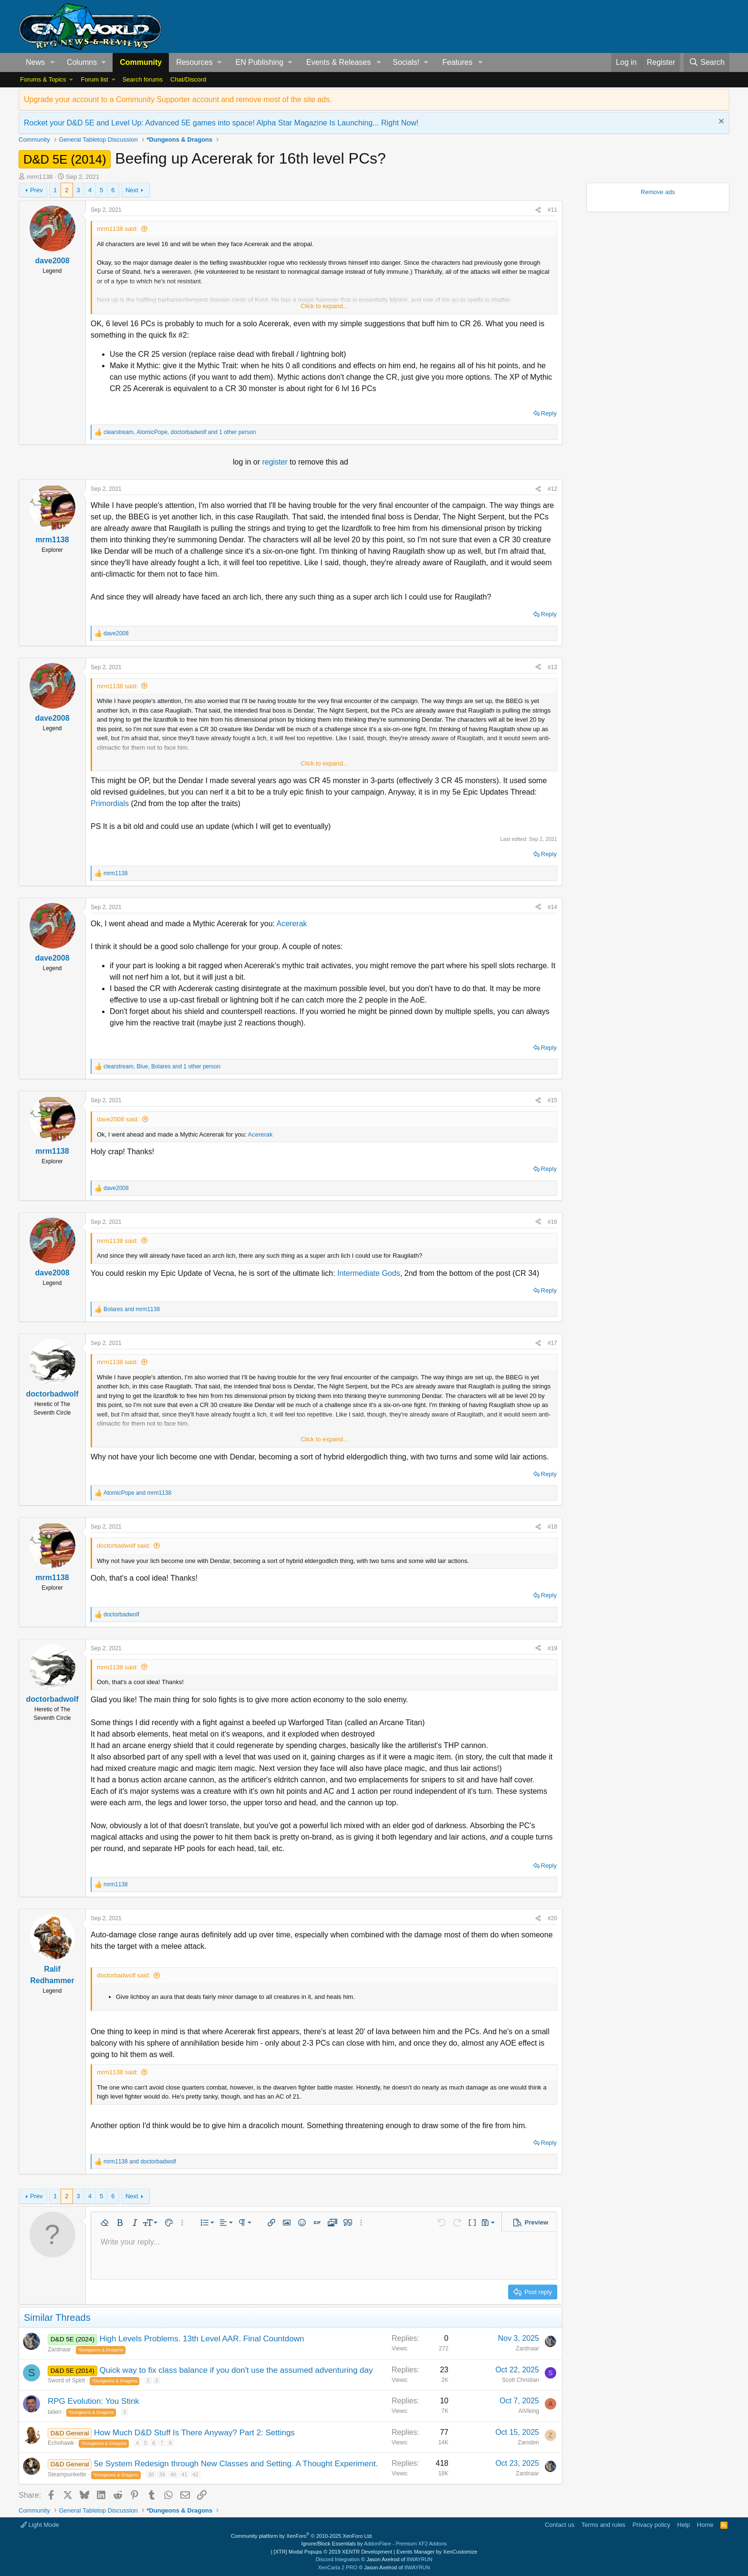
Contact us (559, 2524)
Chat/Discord (188, 79)
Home (705, 2524)
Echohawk (61, 2443)
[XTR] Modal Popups (333, 2552)
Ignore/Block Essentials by (374, 2543)
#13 (552, 667)
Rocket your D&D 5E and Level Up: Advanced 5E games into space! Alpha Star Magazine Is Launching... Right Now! (221, 123)
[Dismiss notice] (720, 122)
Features (457, 62)
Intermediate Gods (368, 1273)
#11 (552, 210)
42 (195, 2474)
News (35, 62)
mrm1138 (40, 176)
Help (683, 2524)
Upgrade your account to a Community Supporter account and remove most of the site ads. (178, 99)
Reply (549, 413)
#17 (552, 1343)
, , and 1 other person (180, 432)
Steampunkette (67, 2474)
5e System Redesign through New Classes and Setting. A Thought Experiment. (236, 2463)
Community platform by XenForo (302, 2536)
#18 (552, 1526)
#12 (552, 489)
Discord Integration (338, 2559)
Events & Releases (338, 62)
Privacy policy (651, 2524)
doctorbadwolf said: (123, 1545)
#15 (552, 1100)
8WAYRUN (420, 2559)
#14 (552, 907)
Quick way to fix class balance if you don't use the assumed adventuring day (236, 2370)
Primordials (111, 803)
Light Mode (40, 2524)
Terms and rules (603, 2524)
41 (184, 2474)
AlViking (529, 2411)
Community (141, 62)
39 (162, 2474)
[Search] (706, 62)
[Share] (538, 210)
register (276, 462)
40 (173, 2474)
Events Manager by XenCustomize (436, 2552)
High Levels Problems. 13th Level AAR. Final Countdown (201, 2338)
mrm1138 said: (117, 228)
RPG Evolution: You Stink (93, 2401)
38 (151, 2474)
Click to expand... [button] (324, 306)
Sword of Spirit (66, 2380)
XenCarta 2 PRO (338, 2567)
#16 (552, 1222)
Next (131, 190)
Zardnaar (59, 2349)
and (132, 1309)
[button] (53, 62)
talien (55, 2412)
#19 (552, 1648)
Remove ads (658, 192)
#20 (552, 1918)
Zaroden (528, 2442)
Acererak (292, 924)
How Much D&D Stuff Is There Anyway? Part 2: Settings (194, 2432)
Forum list (94, 79)
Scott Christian (520, 2380)
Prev (36, 190)
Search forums (142, 79)
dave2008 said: (118, 1119)
